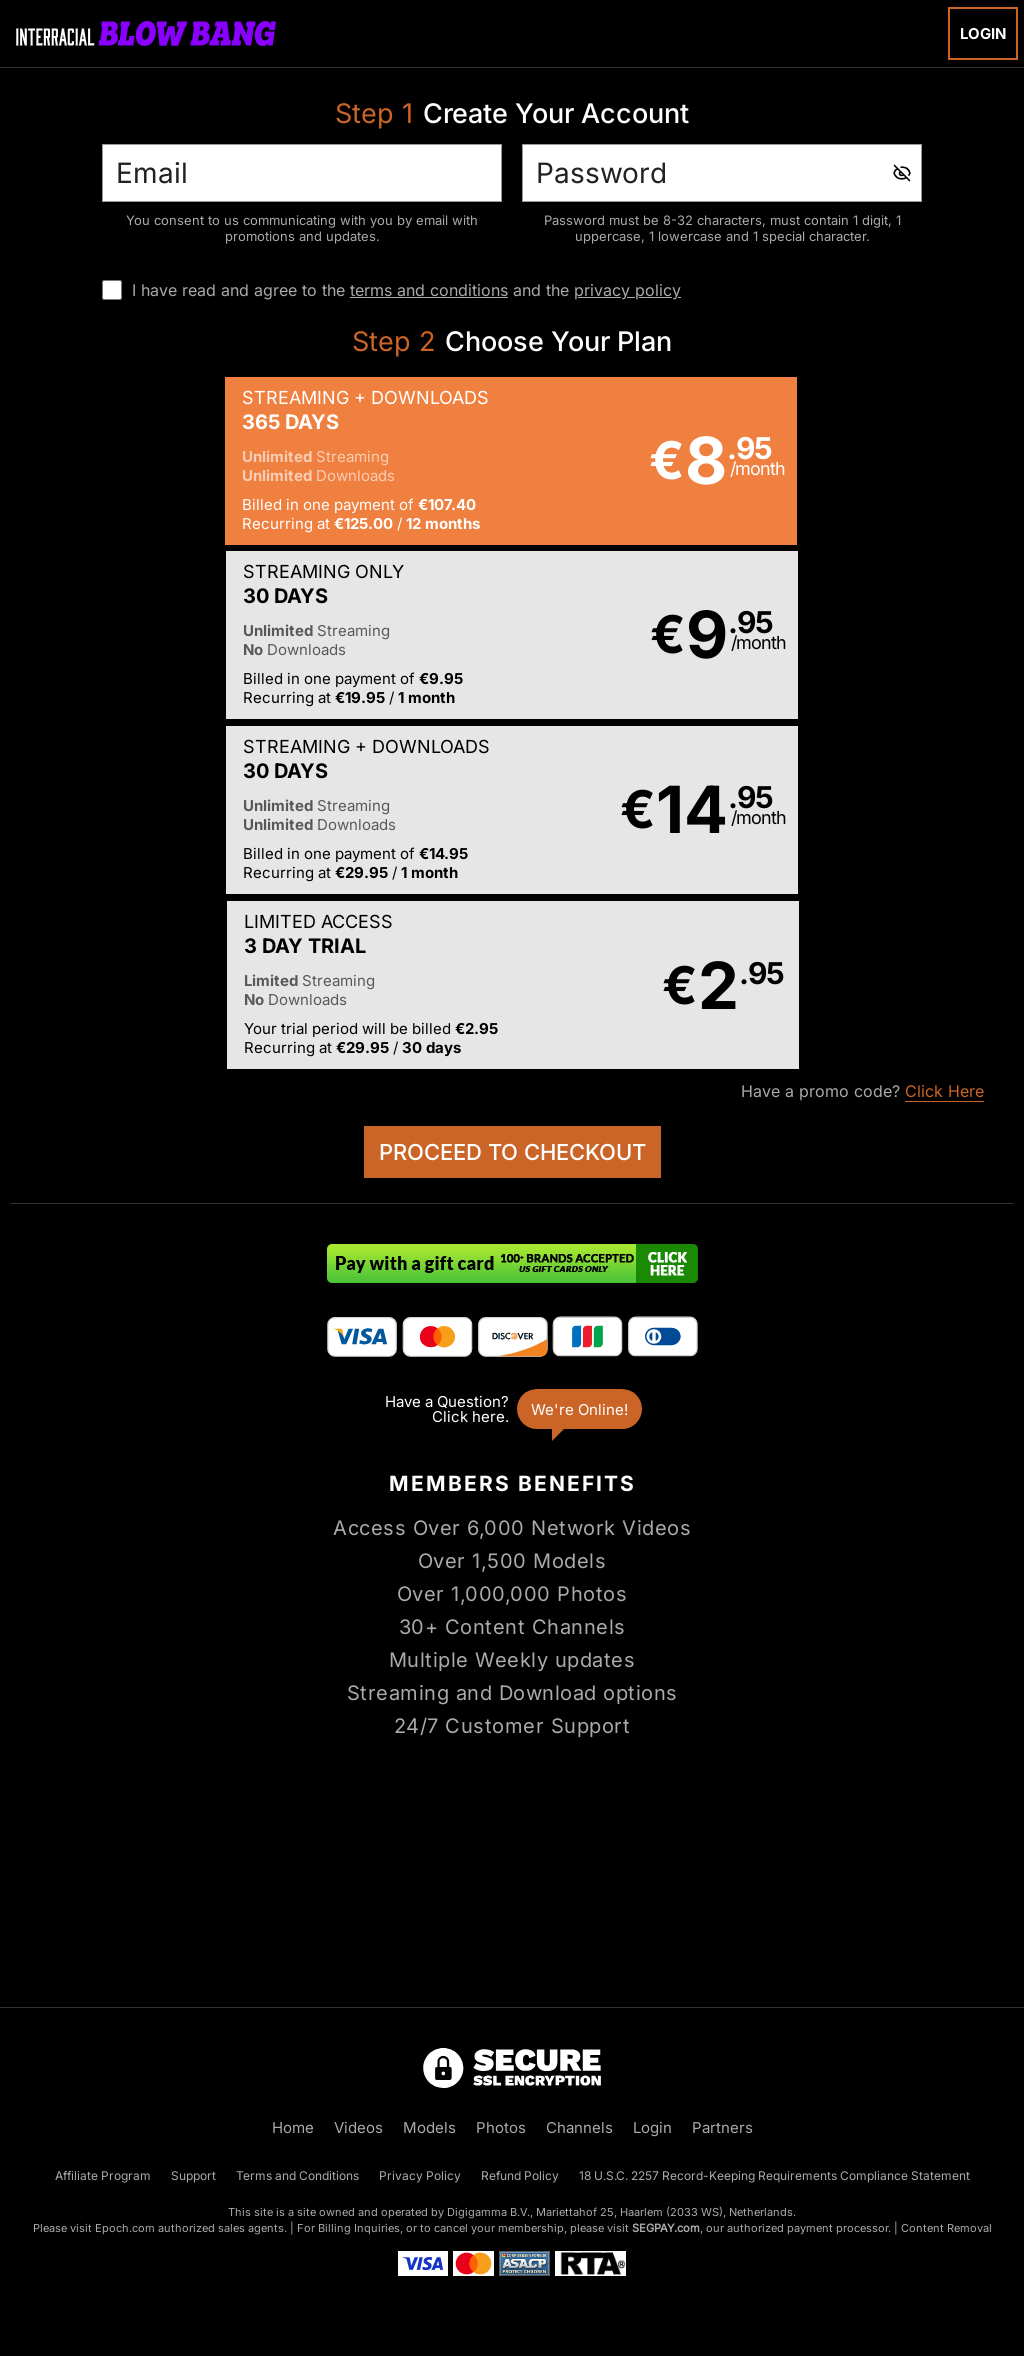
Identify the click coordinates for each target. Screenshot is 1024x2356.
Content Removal (946, 2228)
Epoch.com (125, 2228)
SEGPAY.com (666, 2228)
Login (983, 33)
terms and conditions (429, 290)
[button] (260, 461)
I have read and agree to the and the (406, 290)
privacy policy (627, 290)
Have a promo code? (862, 742)
